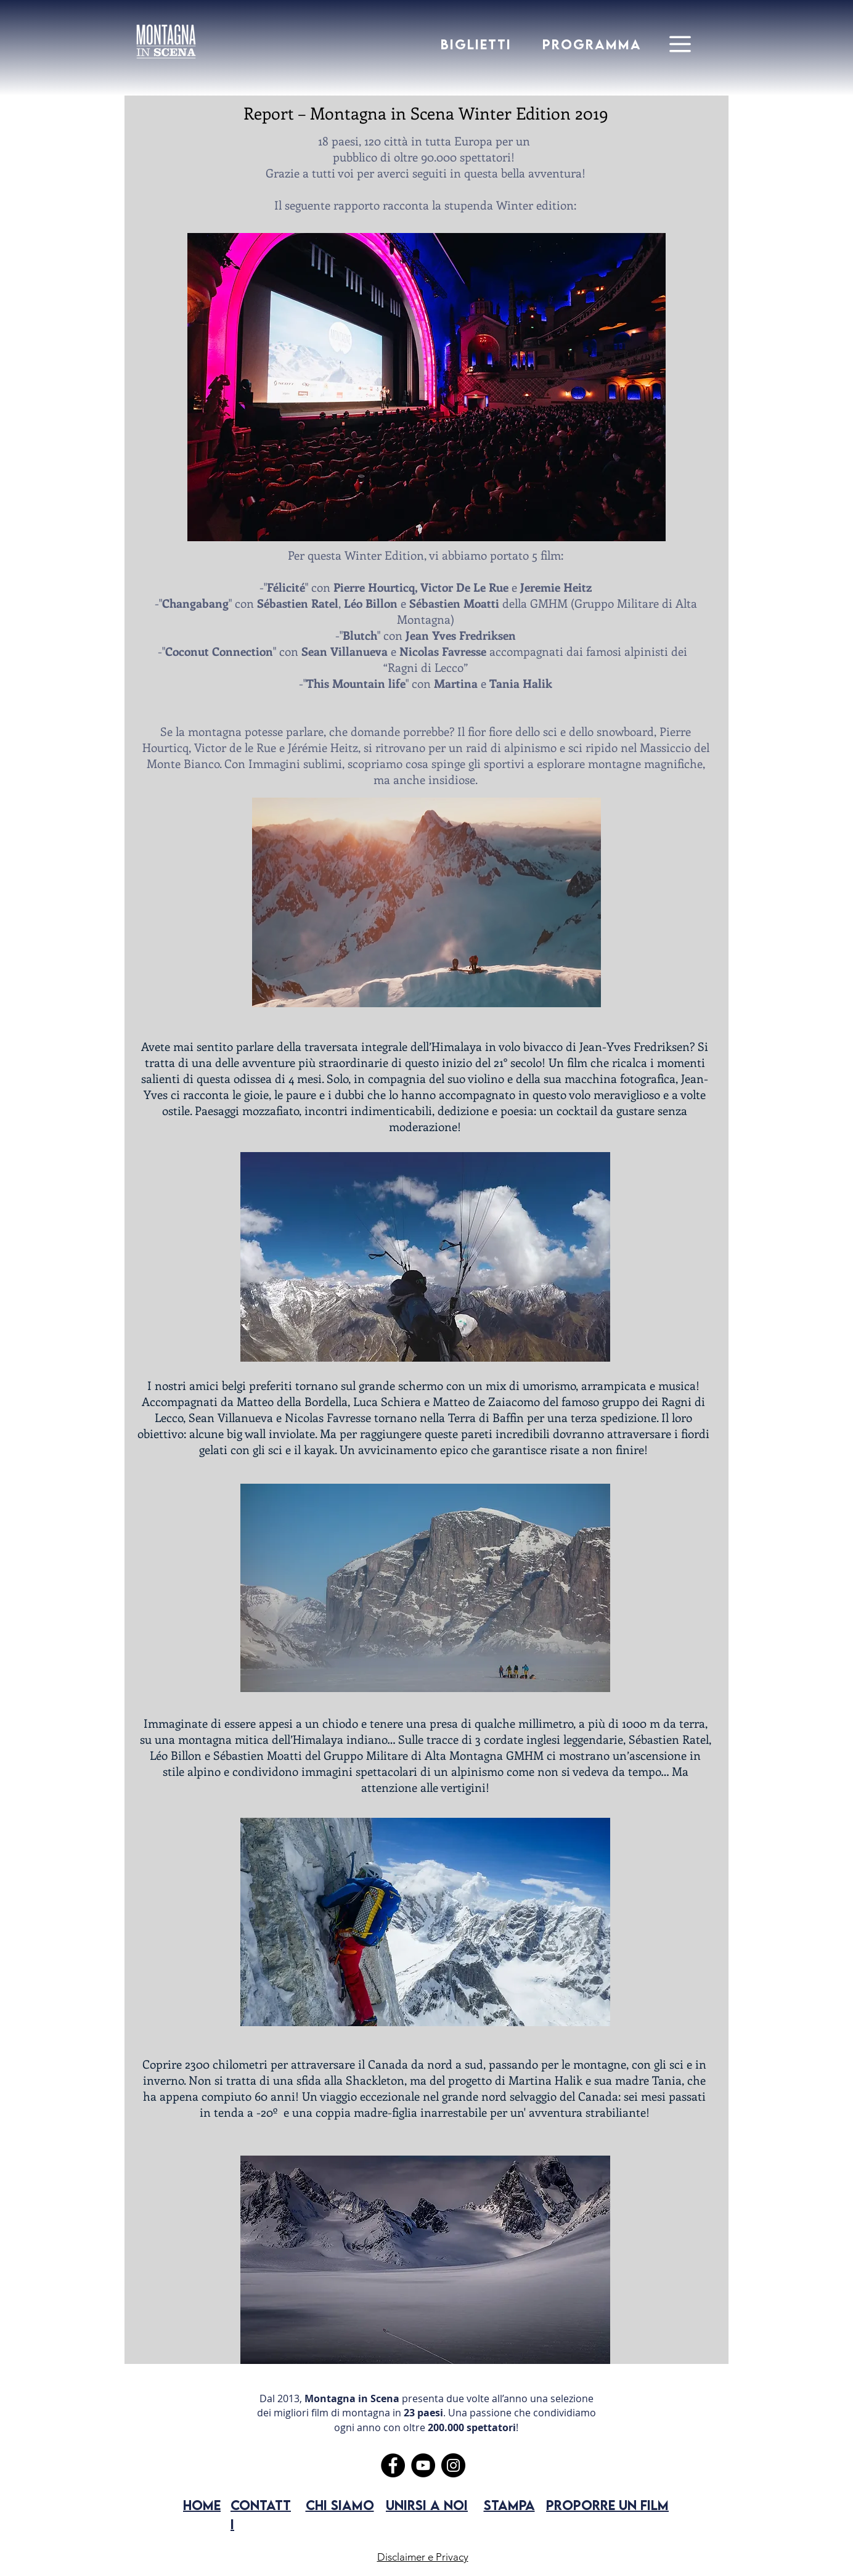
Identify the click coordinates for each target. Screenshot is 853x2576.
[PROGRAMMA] (593, 44)
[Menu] (680, 44)
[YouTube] (423, 2465)
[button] (426, 387)
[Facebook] (393, 2465)
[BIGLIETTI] (477, 44)
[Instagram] (453, 2465)
